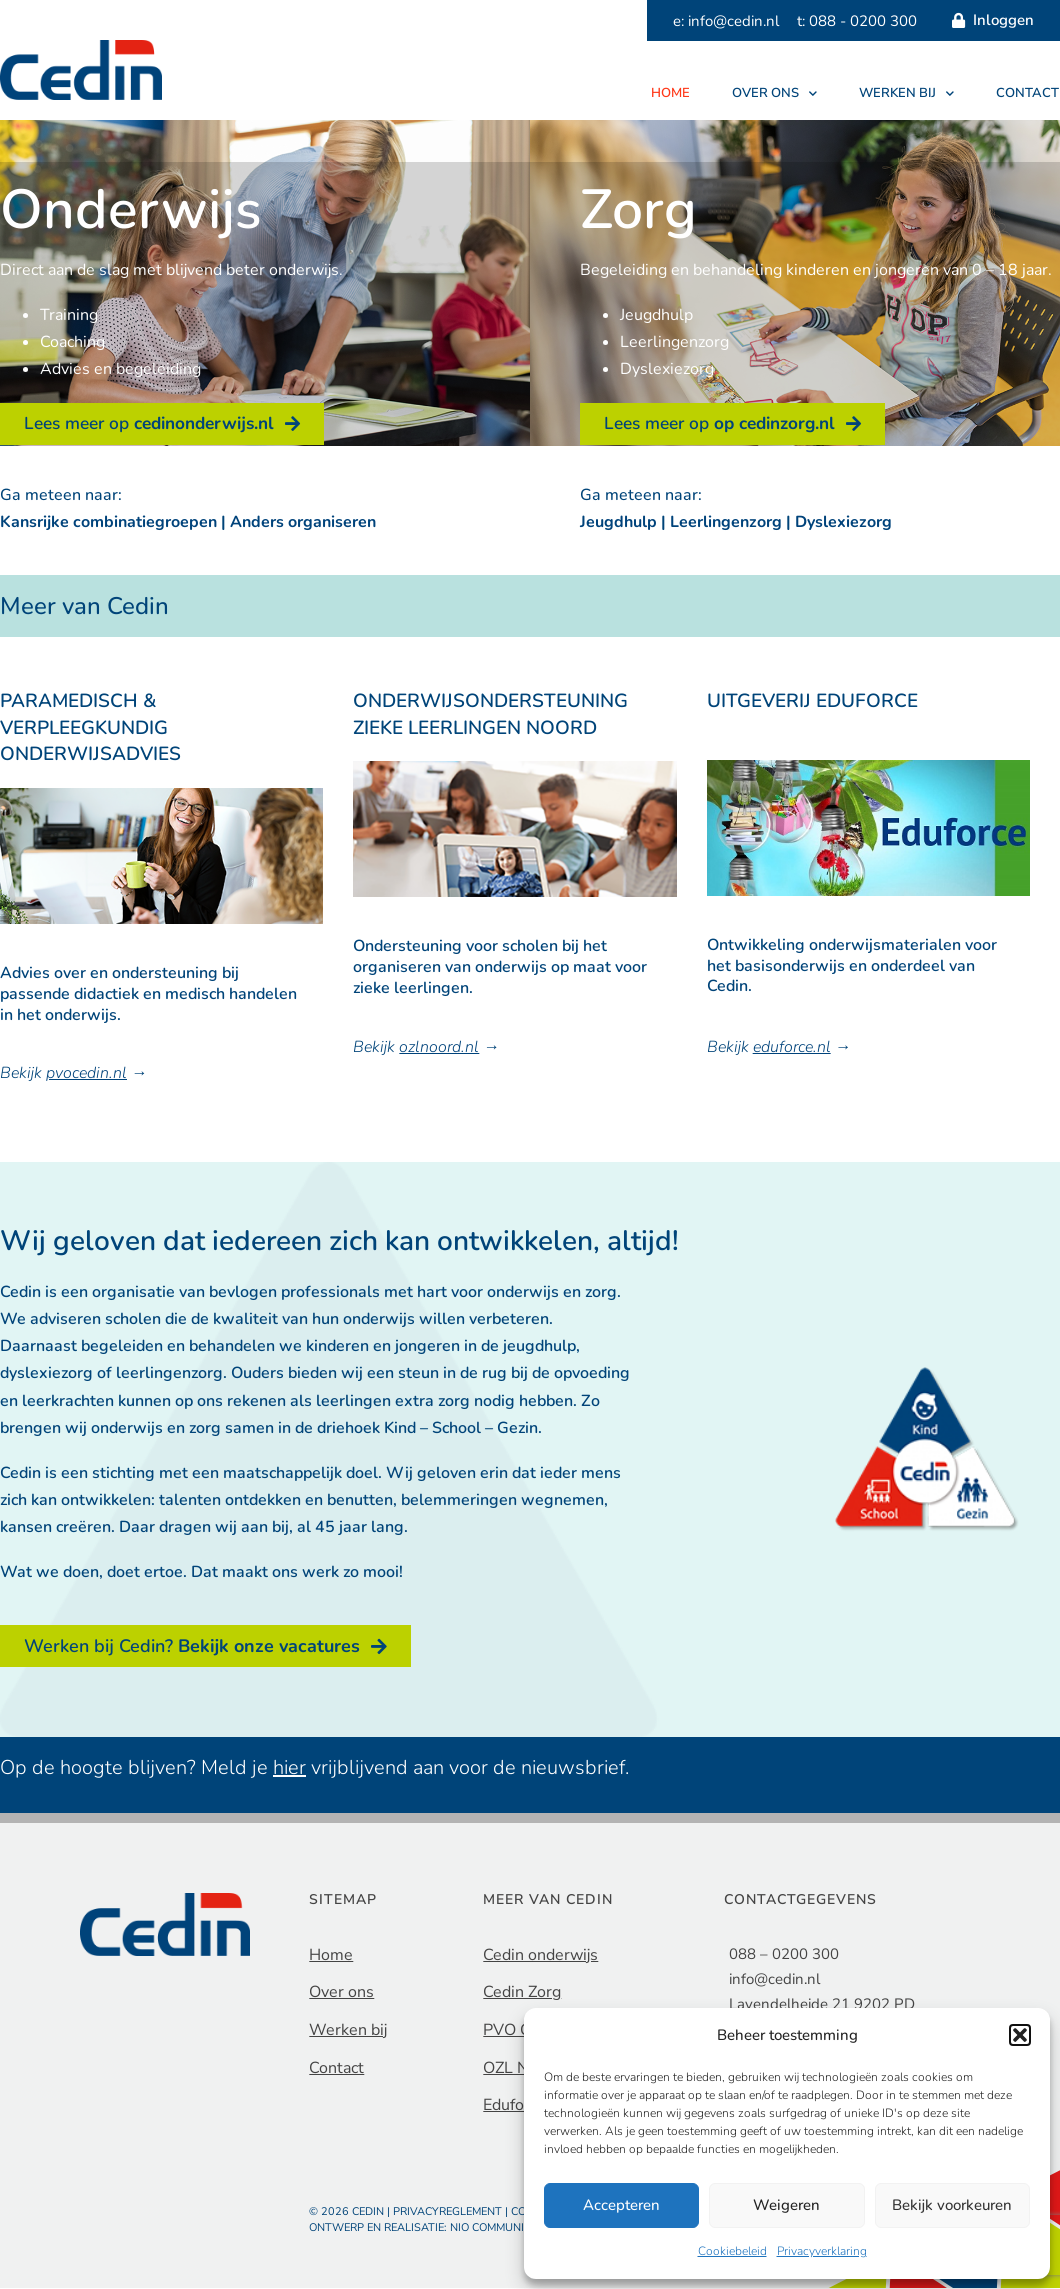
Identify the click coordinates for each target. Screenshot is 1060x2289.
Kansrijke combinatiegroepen (108, 523)
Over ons (774, 93)
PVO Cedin (522, 2031)
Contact (1027, 93)
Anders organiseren (303, 523)
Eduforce (514, 2106)
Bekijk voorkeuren (952, 2205)
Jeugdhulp (618, 523)
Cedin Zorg (522, 1993)
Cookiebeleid (732, 2251)
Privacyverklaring (822, 2251)
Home (670, 93)
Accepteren (621, 2205)
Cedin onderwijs (540, 1956)
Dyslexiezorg (843, 523)
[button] (1020, 2035)
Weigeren (786, 2205)
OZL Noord (522, 2068)
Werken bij (906, 93)
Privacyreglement (447, 2212)
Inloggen (988, 20)
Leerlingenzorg (726, 523)
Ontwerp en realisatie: (379, 2228)
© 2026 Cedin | (351, 2212)
